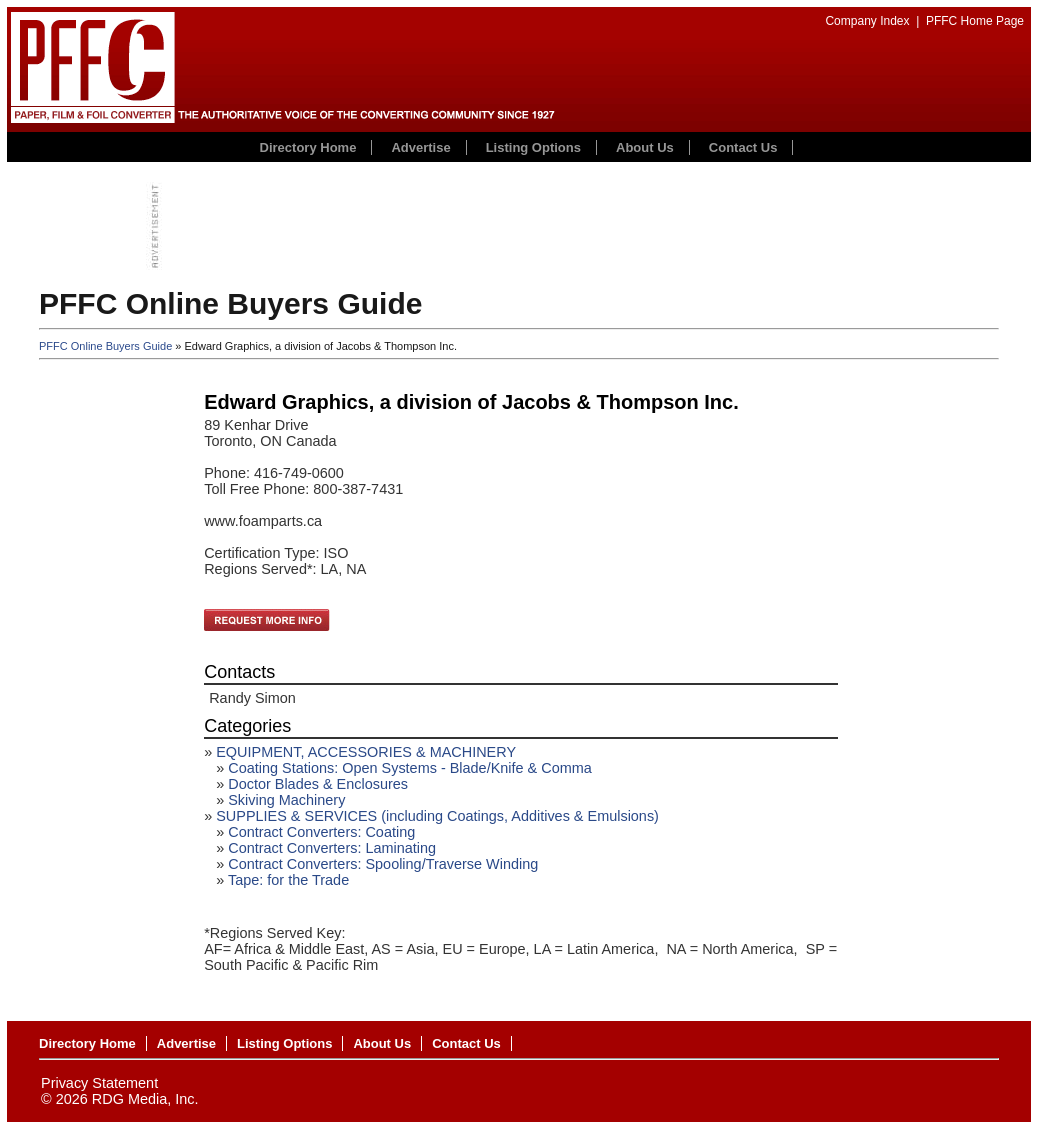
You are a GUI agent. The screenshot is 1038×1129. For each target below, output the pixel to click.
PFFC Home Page (975, 21)
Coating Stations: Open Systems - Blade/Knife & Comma (410, 768)
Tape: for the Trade (288, 880)
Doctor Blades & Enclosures (318, 784)
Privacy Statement (99, 1083)
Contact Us (743, 147)
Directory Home (308, 147)
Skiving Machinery (286, 800)
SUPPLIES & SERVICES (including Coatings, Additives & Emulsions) (437, 816)
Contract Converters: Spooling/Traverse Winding (383, 864)
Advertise (420, 147)
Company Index (867, 21)
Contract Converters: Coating (321, 832)
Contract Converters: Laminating (332, 848)
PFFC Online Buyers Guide (105, 346)
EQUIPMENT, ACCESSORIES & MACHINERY (366, 752)
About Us (645, 147)
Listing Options (533, 147)
